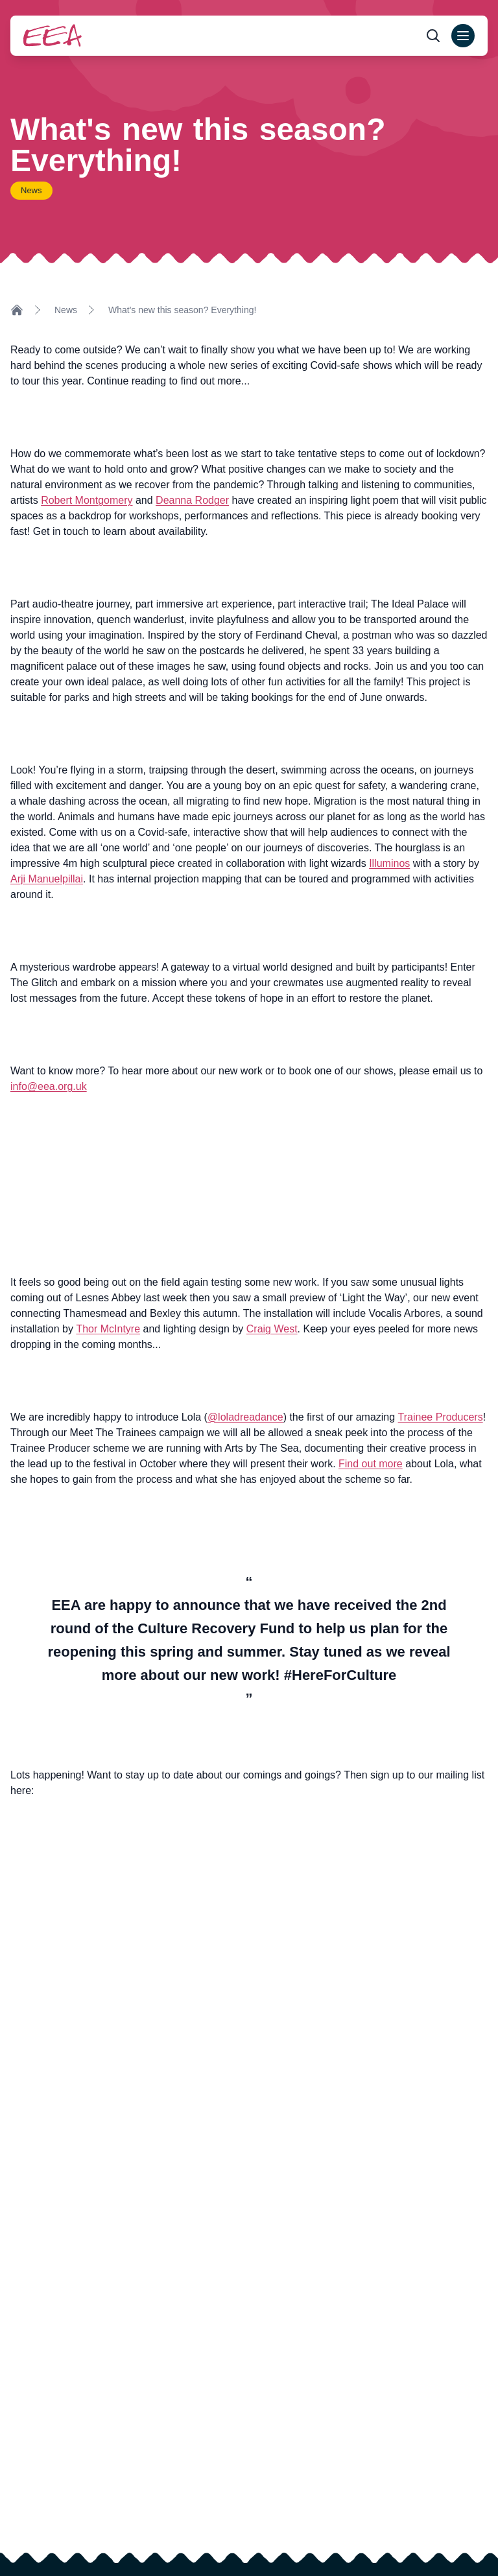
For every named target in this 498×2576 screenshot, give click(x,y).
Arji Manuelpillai (46, 878)
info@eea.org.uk (48, 1086)
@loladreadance (245, 1417)
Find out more (370, 1463)
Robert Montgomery (86, 500)
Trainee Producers (440, 1417)
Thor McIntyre (108, 1328)
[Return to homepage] (52, 35)
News (65, 310)
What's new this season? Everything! (182, 310)
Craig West (272, 1328)
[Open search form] (433, 35)
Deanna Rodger (192, 500)
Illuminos (389, 863)
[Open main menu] (463, 35)
